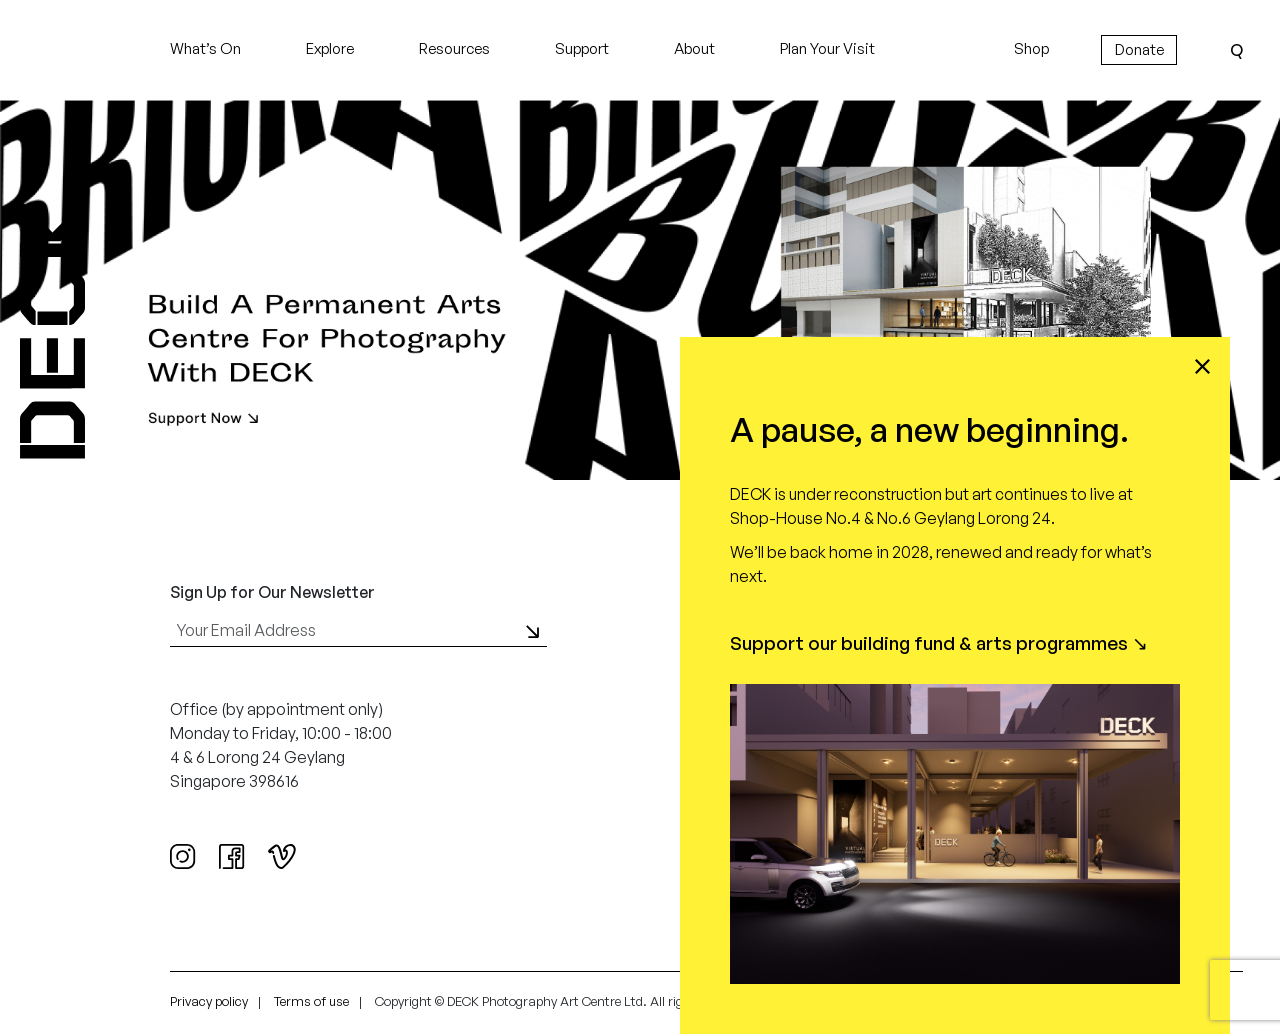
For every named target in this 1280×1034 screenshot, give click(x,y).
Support (582, 48)
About (694, 48)
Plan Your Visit (827, 48)
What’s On (205, 48)
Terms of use (311, 1001)
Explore (330, 48)
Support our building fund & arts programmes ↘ (939, 643)
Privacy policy (209, 1001)
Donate (1139, 49)
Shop (1031, 48)
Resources (454, 48)
